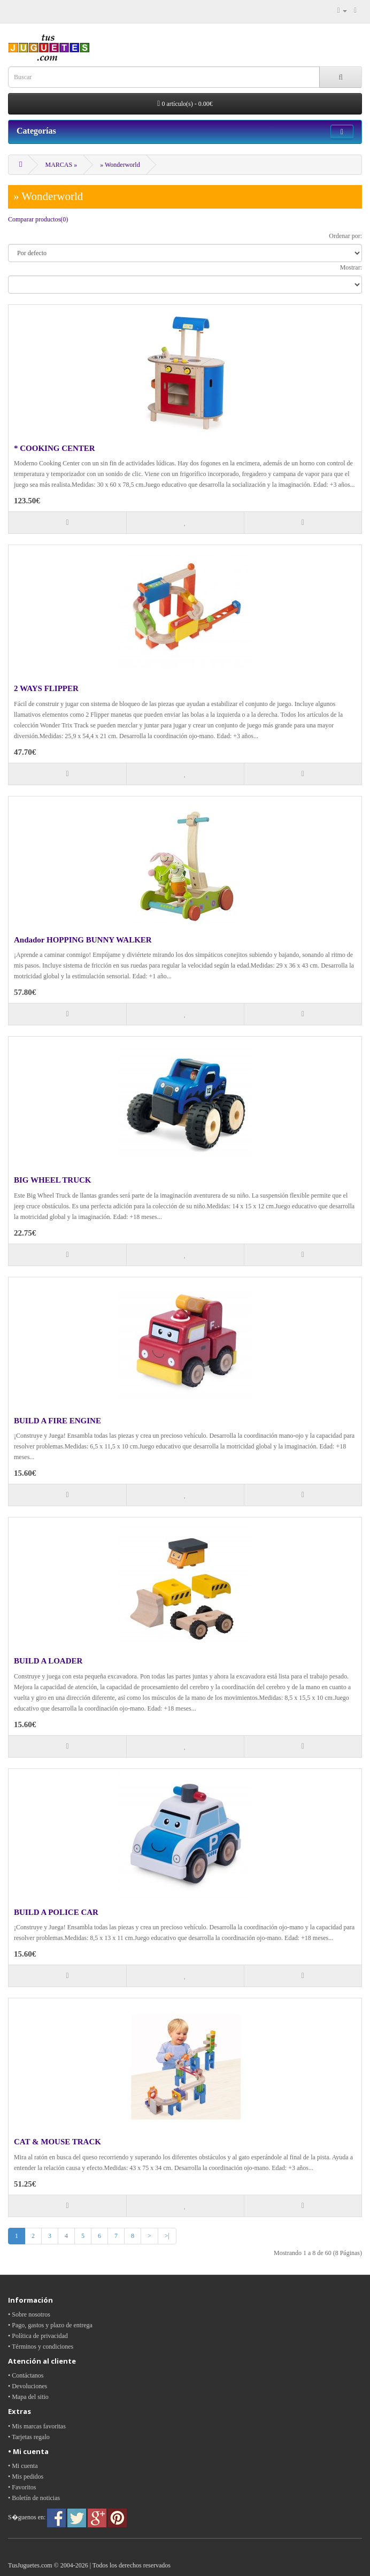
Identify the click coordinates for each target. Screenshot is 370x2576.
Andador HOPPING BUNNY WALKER (83, 940)
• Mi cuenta (23, 2466)
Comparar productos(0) (38, 219)
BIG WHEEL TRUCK (52, 1180)
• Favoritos (22, 2487)
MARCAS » (61, 164)
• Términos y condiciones (40, 2346)
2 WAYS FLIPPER (46, 688)
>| (167, 2236)
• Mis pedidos (25, 2476)
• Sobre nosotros (29, 2314)
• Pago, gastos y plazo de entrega (50, 2325)
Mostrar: (351, 267)
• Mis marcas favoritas (37, 2426)
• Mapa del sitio (28, 2397)
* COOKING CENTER (54, 448)
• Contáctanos (26, 2375)
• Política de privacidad (38, 2336)
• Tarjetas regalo (29, 2437)
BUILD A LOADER (48, 1661)
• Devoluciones (27, 2386)
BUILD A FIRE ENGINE (57, 1420)
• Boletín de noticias (34, 2498)
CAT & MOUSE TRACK (57, 2141)
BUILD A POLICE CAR (56, 1912)
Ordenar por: (345, 236)
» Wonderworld (120, 164)
